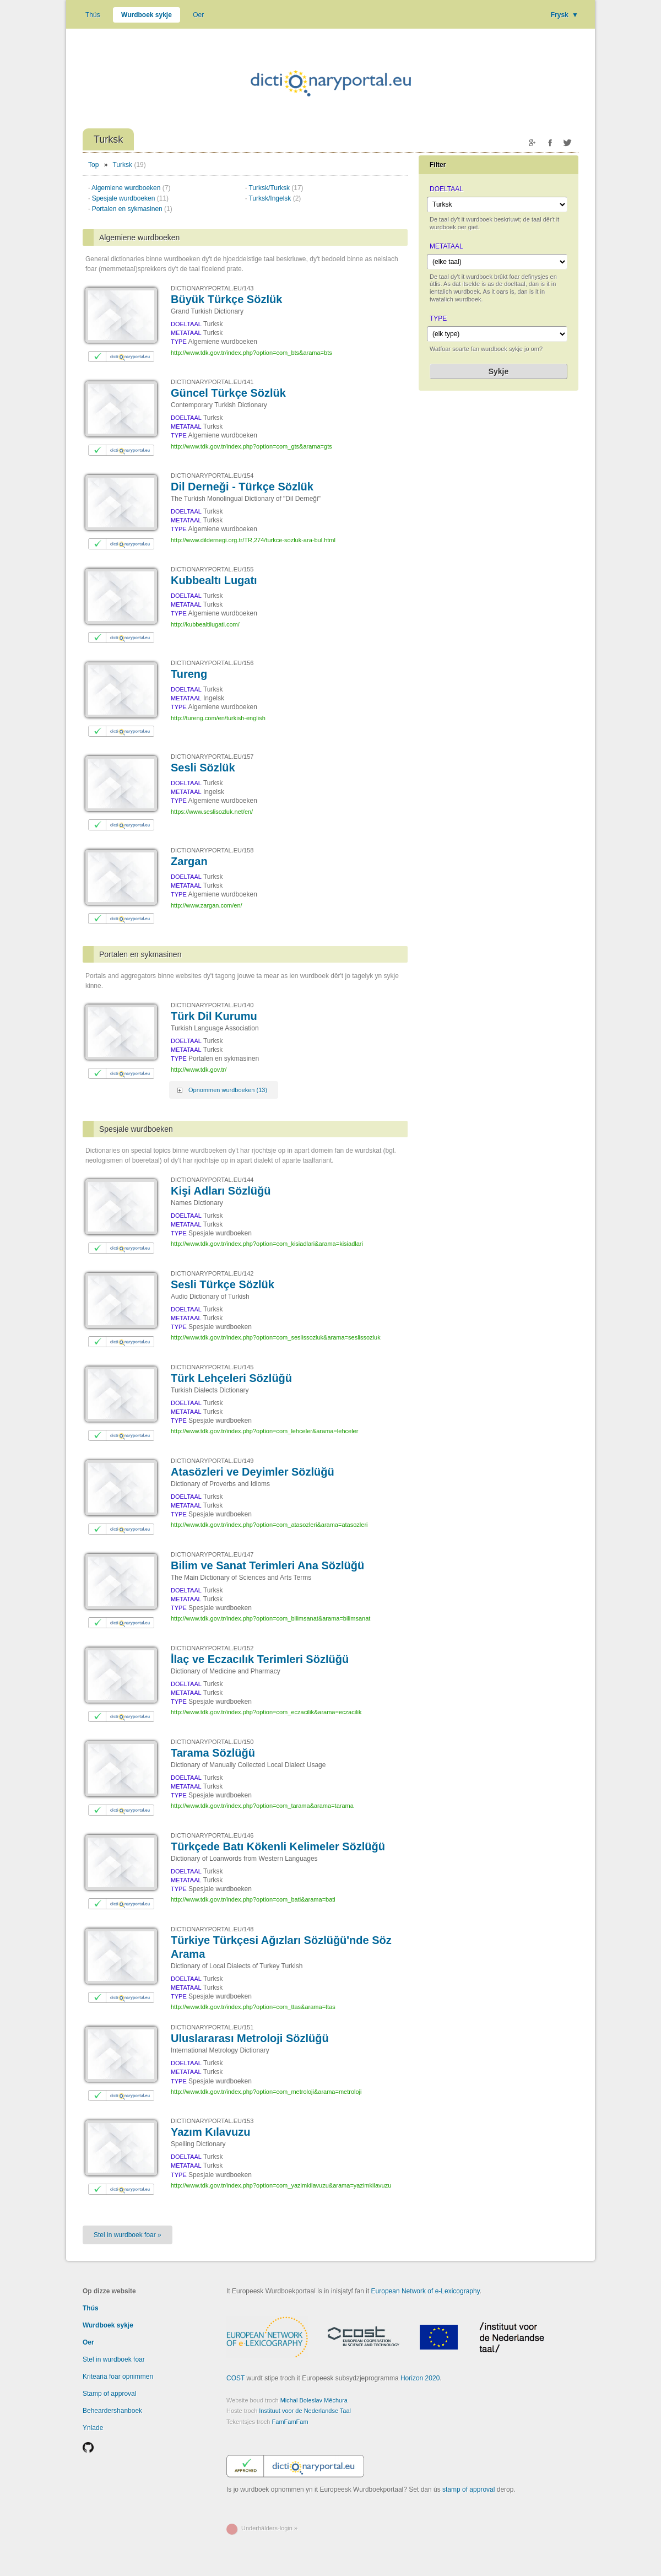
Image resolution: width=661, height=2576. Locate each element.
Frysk (564, 15)
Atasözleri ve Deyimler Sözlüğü (252, 1472)
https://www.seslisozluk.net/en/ (212, 811)
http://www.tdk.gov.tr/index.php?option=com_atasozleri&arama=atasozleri (269, 1524)
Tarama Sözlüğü (213, 1753)
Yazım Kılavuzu (211, 2132)
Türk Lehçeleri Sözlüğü (231, 1378)
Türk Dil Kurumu (214, 1016)
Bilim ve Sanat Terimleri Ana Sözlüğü (267, 1565)
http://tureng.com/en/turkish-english (218, 718)
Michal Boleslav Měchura (314, 2400)
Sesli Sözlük (203, 768)
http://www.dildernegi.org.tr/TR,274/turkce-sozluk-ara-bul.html (253, 540)
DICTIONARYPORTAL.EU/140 (212, 1005)
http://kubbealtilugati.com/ (205, 624)
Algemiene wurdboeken (130, 188)
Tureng (189, 674)
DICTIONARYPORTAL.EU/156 (212, 663)
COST (235, 2378)
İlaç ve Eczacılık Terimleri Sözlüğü (260, 1659)
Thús (92, 15)
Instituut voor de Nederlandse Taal (305, 2410)
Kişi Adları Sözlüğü (221, 1191)
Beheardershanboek (112, 2411)
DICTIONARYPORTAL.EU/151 (212, 2027)
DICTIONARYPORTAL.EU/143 (212, 288)
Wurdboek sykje (146, 15)
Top (93, 165)
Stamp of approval (109, 2393)
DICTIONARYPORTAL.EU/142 (212, 1273)
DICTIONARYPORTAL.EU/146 (212, 1835)
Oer (198, 15)
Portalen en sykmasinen (132, 209)
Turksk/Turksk (275, 188)
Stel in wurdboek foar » (127, 2235)
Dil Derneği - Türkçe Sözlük (242, 486)
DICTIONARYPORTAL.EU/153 (212, 2121)
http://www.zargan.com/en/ (206, 905)
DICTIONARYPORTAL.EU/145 (212, 1367)
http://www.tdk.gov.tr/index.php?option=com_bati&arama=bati (253, 1899)
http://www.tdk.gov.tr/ (198, 1069)
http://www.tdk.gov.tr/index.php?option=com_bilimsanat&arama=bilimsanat (270, 1618)
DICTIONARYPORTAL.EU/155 (212, 569)
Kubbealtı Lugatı (214, 580)
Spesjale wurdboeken (130, 198)
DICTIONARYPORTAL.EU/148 (212, 1929)
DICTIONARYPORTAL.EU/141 (212, 382)
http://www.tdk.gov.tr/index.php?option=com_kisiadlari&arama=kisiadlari (267, 1243)
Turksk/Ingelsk (274, 198)
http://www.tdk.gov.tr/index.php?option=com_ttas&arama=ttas (253, 2006)
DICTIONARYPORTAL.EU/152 (212, 1648)
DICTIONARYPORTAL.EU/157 (212, 756)
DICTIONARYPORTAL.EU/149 (212, 1460)
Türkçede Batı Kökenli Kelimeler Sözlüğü (278, 1846)
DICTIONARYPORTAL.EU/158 (212, 850)
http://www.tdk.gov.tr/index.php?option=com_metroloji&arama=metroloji (266, 2091)
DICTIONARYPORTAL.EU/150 (212, 1741)
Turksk (123, 165)
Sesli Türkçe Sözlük (222, 1284)
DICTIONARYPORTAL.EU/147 (212, 1554)
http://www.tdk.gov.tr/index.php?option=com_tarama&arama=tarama (262, 1805)
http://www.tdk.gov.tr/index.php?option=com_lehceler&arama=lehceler (264, 1431)
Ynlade (93, 2428)
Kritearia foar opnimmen (118, 2376)
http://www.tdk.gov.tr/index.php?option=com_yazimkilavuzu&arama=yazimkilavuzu (281, 2185)
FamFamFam (290, 2421)
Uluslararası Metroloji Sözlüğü (250, 2038)
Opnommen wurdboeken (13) (227, 1090)
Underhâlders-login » (269, 2528)
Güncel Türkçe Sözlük (228, 393)
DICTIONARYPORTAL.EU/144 (212, 1179)
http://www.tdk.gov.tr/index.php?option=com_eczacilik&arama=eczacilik (266, 1712)
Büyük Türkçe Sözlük (226, 299)
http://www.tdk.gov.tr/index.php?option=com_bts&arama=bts (251, 352)
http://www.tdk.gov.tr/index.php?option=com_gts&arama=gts (251, 446)
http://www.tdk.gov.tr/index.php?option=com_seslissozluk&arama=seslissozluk (276, 1337)
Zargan (189, 861)
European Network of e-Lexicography (425, 2291)
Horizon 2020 (420, 2378)
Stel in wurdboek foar (114, 2359)
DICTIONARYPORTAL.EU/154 (212, 475)
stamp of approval (468, 2489)
